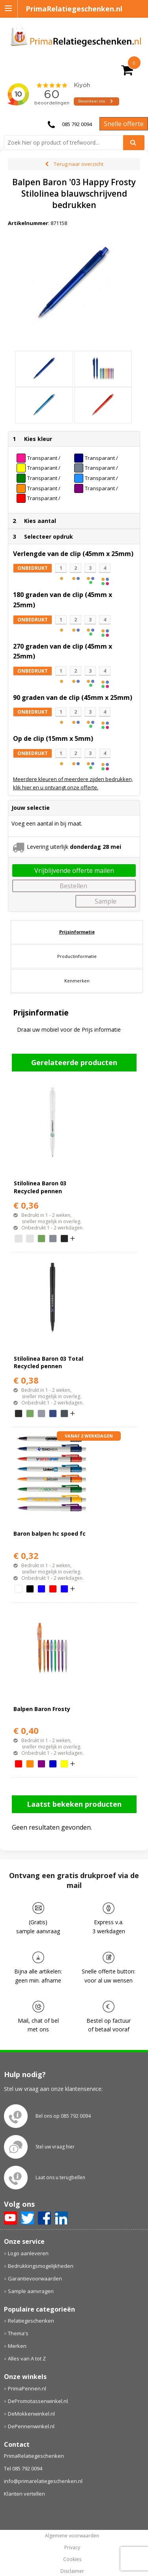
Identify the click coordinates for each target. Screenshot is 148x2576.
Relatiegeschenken (31, 2320)
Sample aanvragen (31, 2291)
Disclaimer (72, 2571)
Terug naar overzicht (78, 163)
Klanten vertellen (24, 2493)
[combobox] (66, 142)
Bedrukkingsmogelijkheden (40, 2265)
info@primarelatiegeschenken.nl (43, 2481)
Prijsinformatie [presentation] (77, 932)
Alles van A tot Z (27, 2358)
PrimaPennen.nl (27, 2388)
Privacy (72, 2547)
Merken (17, 2345)
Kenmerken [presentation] (77, 981)
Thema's (18, 2333)
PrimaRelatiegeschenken (34, 2455)
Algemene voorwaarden (72, 2536)
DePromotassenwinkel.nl (38, 2401)
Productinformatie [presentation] (77, 956)
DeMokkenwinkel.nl (31, 2413)
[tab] (77, 932)
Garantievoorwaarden (35, 2278)
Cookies (72, 2559)
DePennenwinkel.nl (31, 2426)
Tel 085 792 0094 (23, 2468)
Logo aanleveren (28, 2253)
